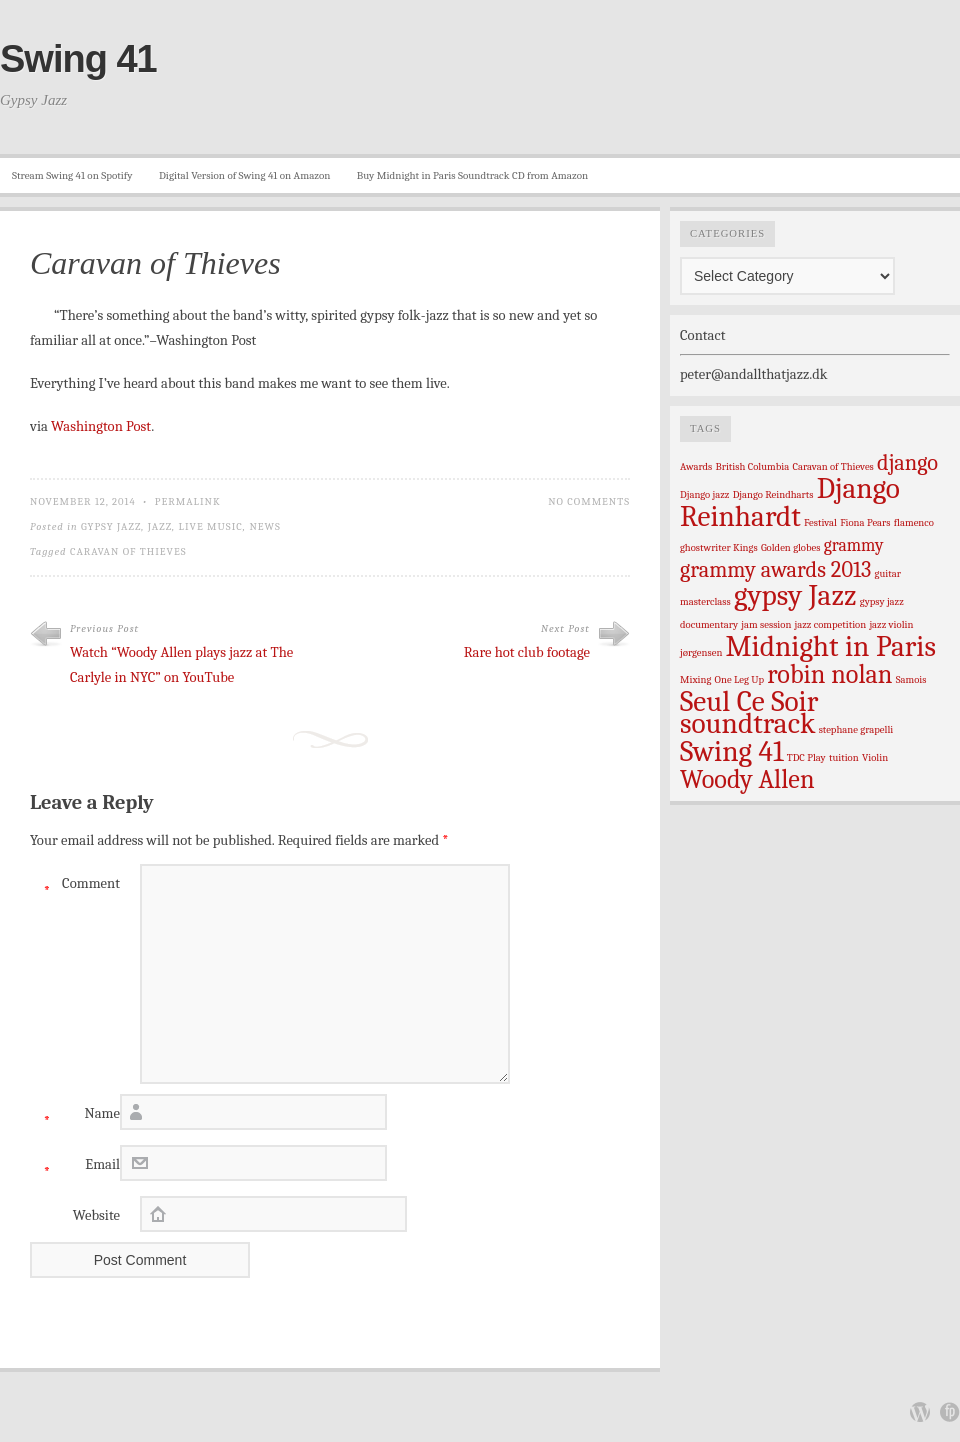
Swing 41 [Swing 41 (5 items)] (732, 751)
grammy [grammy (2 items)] (854, 545)
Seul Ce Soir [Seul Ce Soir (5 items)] (749, 701)
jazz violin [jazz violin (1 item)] (891, 624)
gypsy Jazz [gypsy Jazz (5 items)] (795, 595)
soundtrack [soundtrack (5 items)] (747, 723)
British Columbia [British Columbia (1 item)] (753, 466)
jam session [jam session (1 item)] (766, 624)
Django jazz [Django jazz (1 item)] (704, 494)
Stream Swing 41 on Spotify (72, 175)
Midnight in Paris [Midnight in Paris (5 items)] (831, 646)
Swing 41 (78, 59)
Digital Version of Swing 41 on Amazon (244, 175)
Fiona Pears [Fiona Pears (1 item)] (865, 522)
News (264, 526)
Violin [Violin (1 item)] (875, 757)
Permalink (188, 501)
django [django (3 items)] (907, 463)
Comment (75, 888)
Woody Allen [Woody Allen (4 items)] (747, 779)
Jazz (160, 526)
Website (96, 1215)
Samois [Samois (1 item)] (911, 679)
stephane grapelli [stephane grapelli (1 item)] (856, 729)
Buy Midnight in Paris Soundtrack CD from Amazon (472, 175)
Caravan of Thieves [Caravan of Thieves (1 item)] (832, 466)
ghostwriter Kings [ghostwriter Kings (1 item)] (719, 547)
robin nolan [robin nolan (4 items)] (829, 674)
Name (75, 1118)
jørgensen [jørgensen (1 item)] (701, 652)
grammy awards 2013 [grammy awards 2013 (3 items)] (775, 570)
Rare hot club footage (527, 652)
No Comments (589, 501)
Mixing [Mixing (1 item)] (695, 679)
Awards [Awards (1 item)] (696, 466)
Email (75, 1169)
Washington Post (101, 426)
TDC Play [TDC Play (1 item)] (806, 757)
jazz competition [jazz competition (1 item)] (831, 624)
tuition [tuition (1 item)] (844, 757)
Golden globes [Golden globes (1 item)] (791, 547)
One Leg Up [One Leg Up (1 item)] (740, 679)
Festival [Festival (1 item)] (820, 522)
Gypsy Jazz (111, 526)
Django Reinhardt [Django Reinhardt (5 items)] (790, 502)
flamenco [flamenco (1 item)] (914, 522)
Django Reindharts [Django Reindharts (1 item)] (773, 494)
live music (211, 526)
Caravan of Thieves (128, 551)
